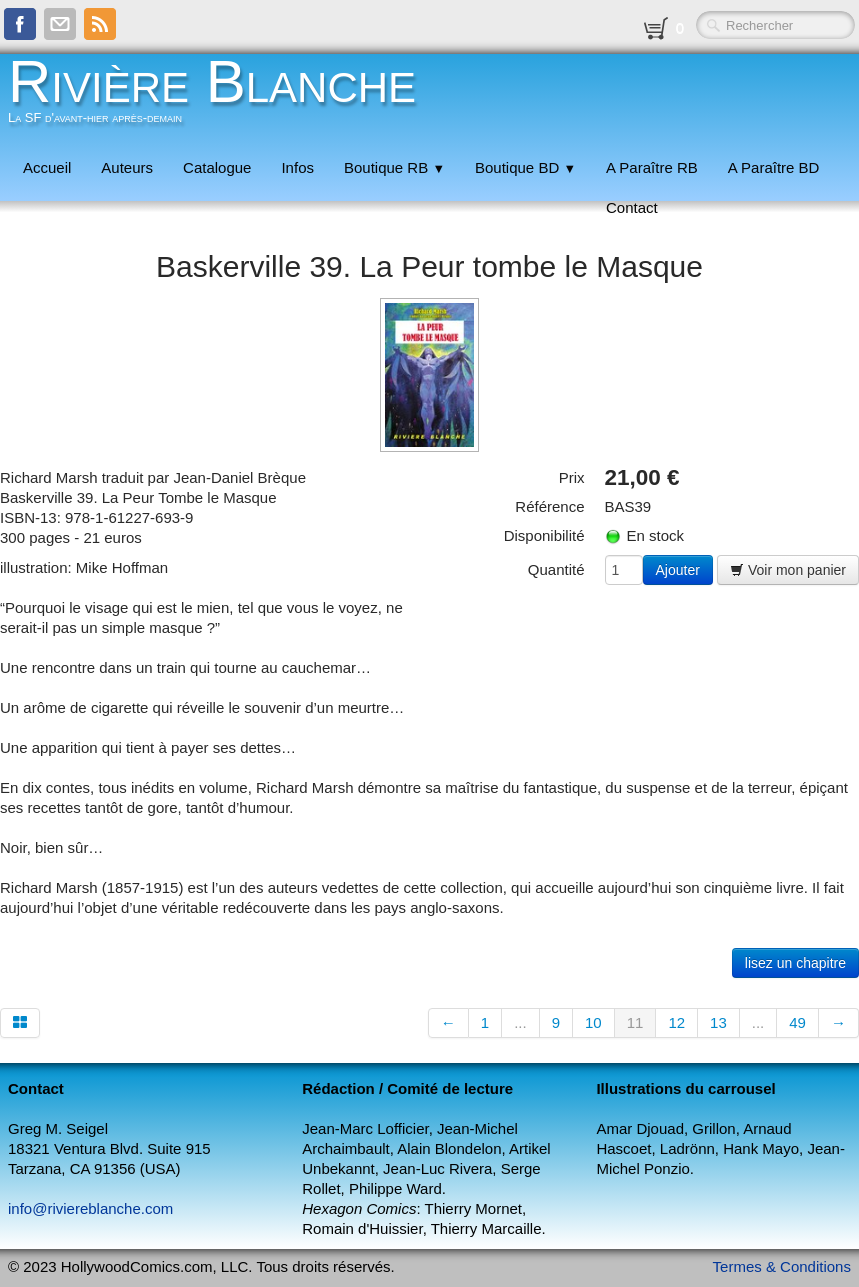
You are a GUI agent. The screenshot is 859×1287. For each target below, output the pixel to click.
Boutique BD (525, 167)
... (520, 1022)
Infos (297, 167)
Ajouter (678, 570)
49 (797, 1022)
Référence (549, 506)
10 (593, 1022)
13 (718, 1022)
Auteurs (127, 167)
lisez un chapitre (795, 963)
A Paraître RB (652, 167)
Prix (572, 477)
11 (635, 1022)
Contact (632, 207)
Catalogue (217, 167)
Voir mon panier (788, 570)
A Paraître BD (774, 167)
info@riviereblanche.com (90, 1208)
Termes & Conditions (782, 1266)
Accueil (47, 167)
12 (676, 1022)
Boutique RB (394, 167)
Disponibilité (544, 535)
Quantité (556, 569)
